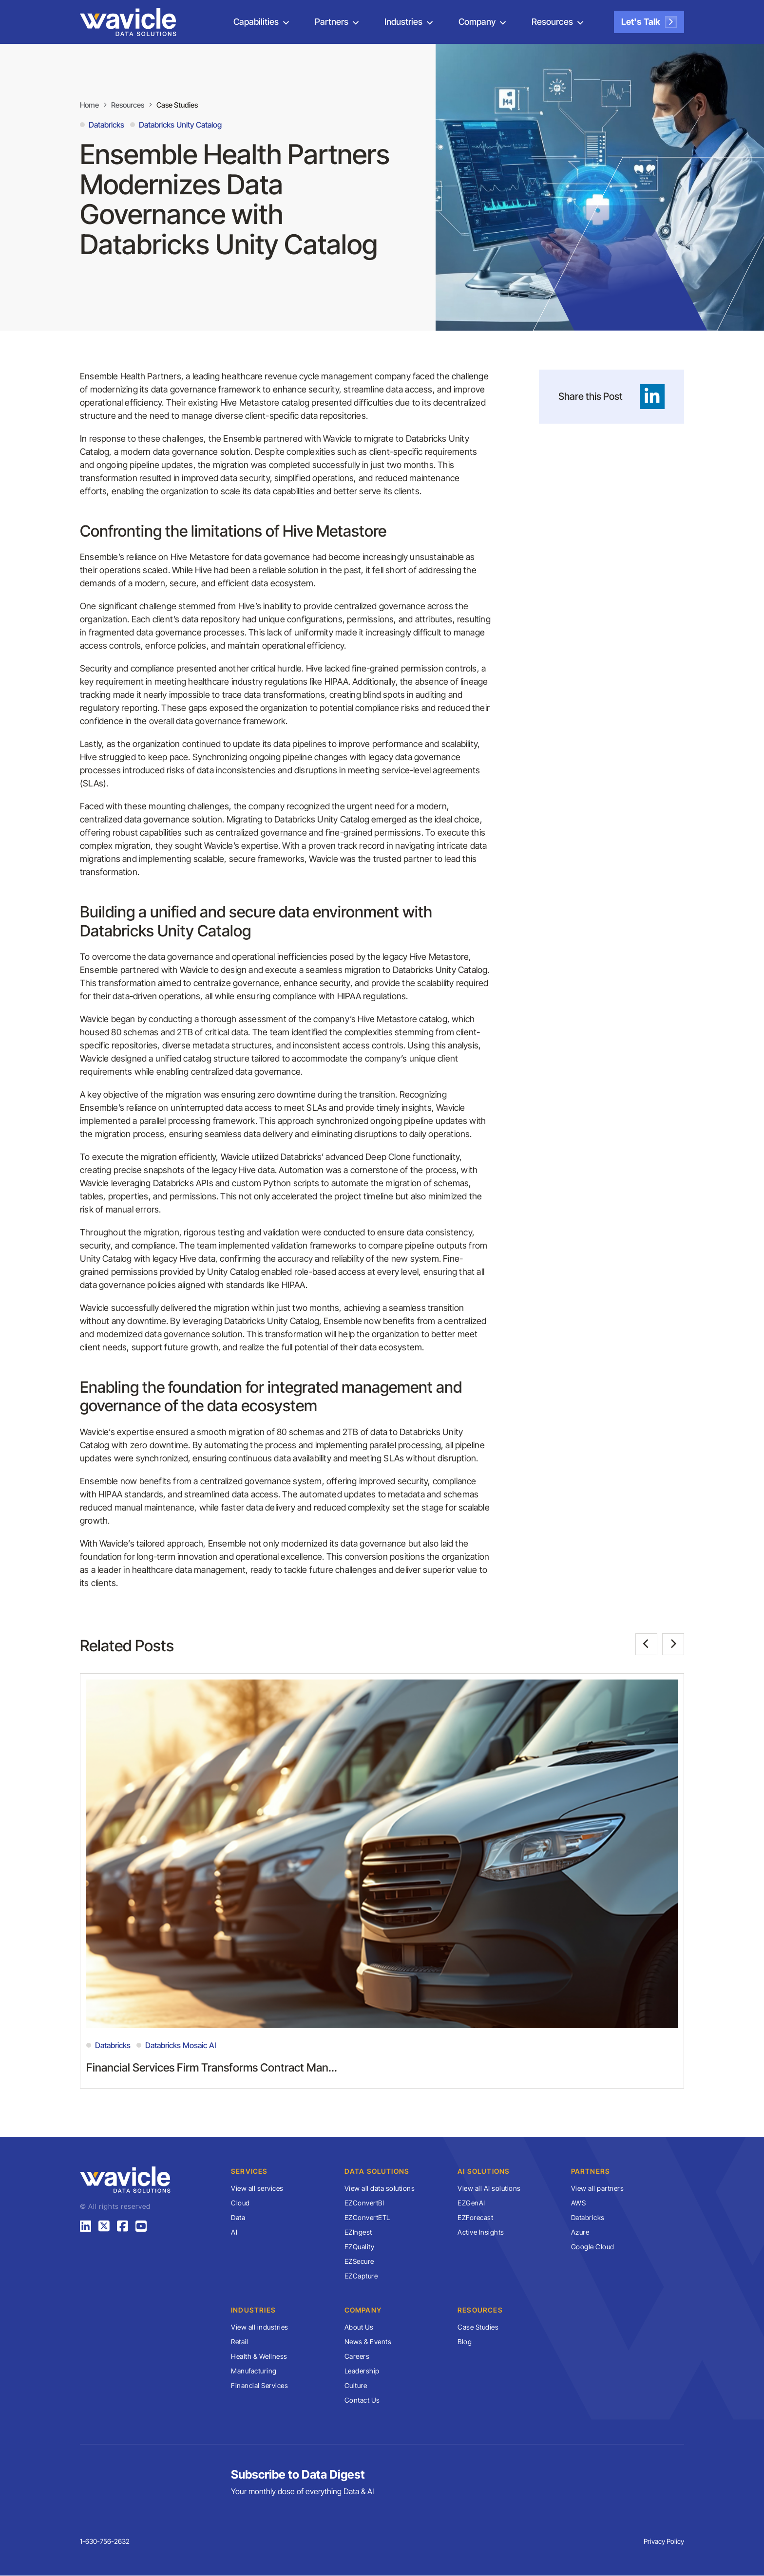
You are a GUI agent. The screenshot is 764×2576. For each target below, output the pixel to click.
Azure (580, 2232)
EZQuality (359, 2247)
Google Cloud (592, 2247)
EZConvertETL (367, 2218)
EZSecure (359, 2262)
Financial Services (259, 2386)
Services (249, 2171)
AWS (578, 2203)
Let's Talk (649, 22)
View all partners (597, 2188)
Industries (403, 22)
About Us (359, 2327)
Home (90, 105)
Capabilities (256, 22)
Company (477, 22)
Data (238, 2218)
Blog (465, 2342)
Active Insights (481, 2232)
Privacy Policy (664, 2542)
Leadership (362, 2371)
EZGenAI (471, 2203)
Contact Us (362, 2400)
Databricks (588, 2218)
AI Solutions (484, 2171)
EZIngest (358, 2232)
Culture (355, 2386)
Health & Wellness (259, 2356)
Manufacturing (254, 2371)
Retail (239, 2342)
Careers (357, 2356)
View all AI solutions (489, 2188)
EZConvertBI (364, 2203)
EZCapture (361, 2276)
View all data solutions (379, 2188)
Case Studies (184, 105)
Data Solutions (377, 2171)
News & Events (368, 2342)
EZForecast (475, 2218)
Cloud (240, 2203)
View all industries (259, 2327)
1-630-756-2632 (105, 2542)
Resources (552, 22)
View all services (257, 2188)
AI (234, 2232)
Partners (331, 22)
